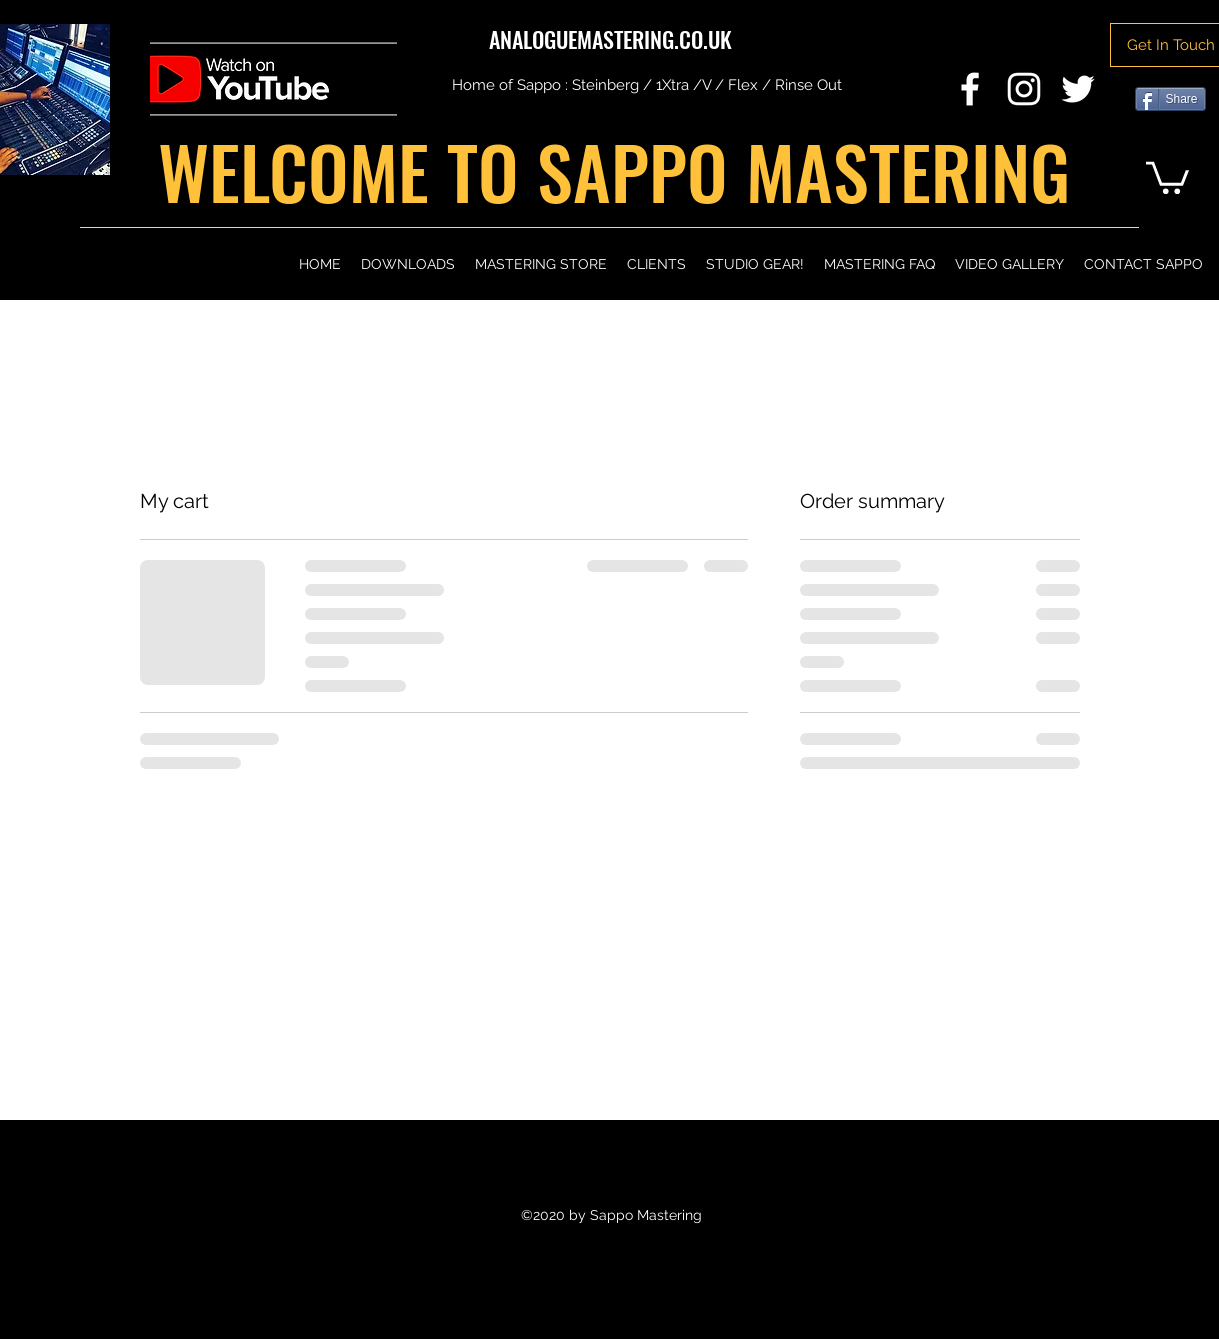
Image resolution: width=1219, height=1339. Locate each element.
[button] (1167, 176)
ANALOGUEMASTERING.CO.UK (610, 39)
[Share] (1170, 99)
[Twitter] (1078, 89)
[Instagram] (1024, 89)
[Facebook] (970, 89)
